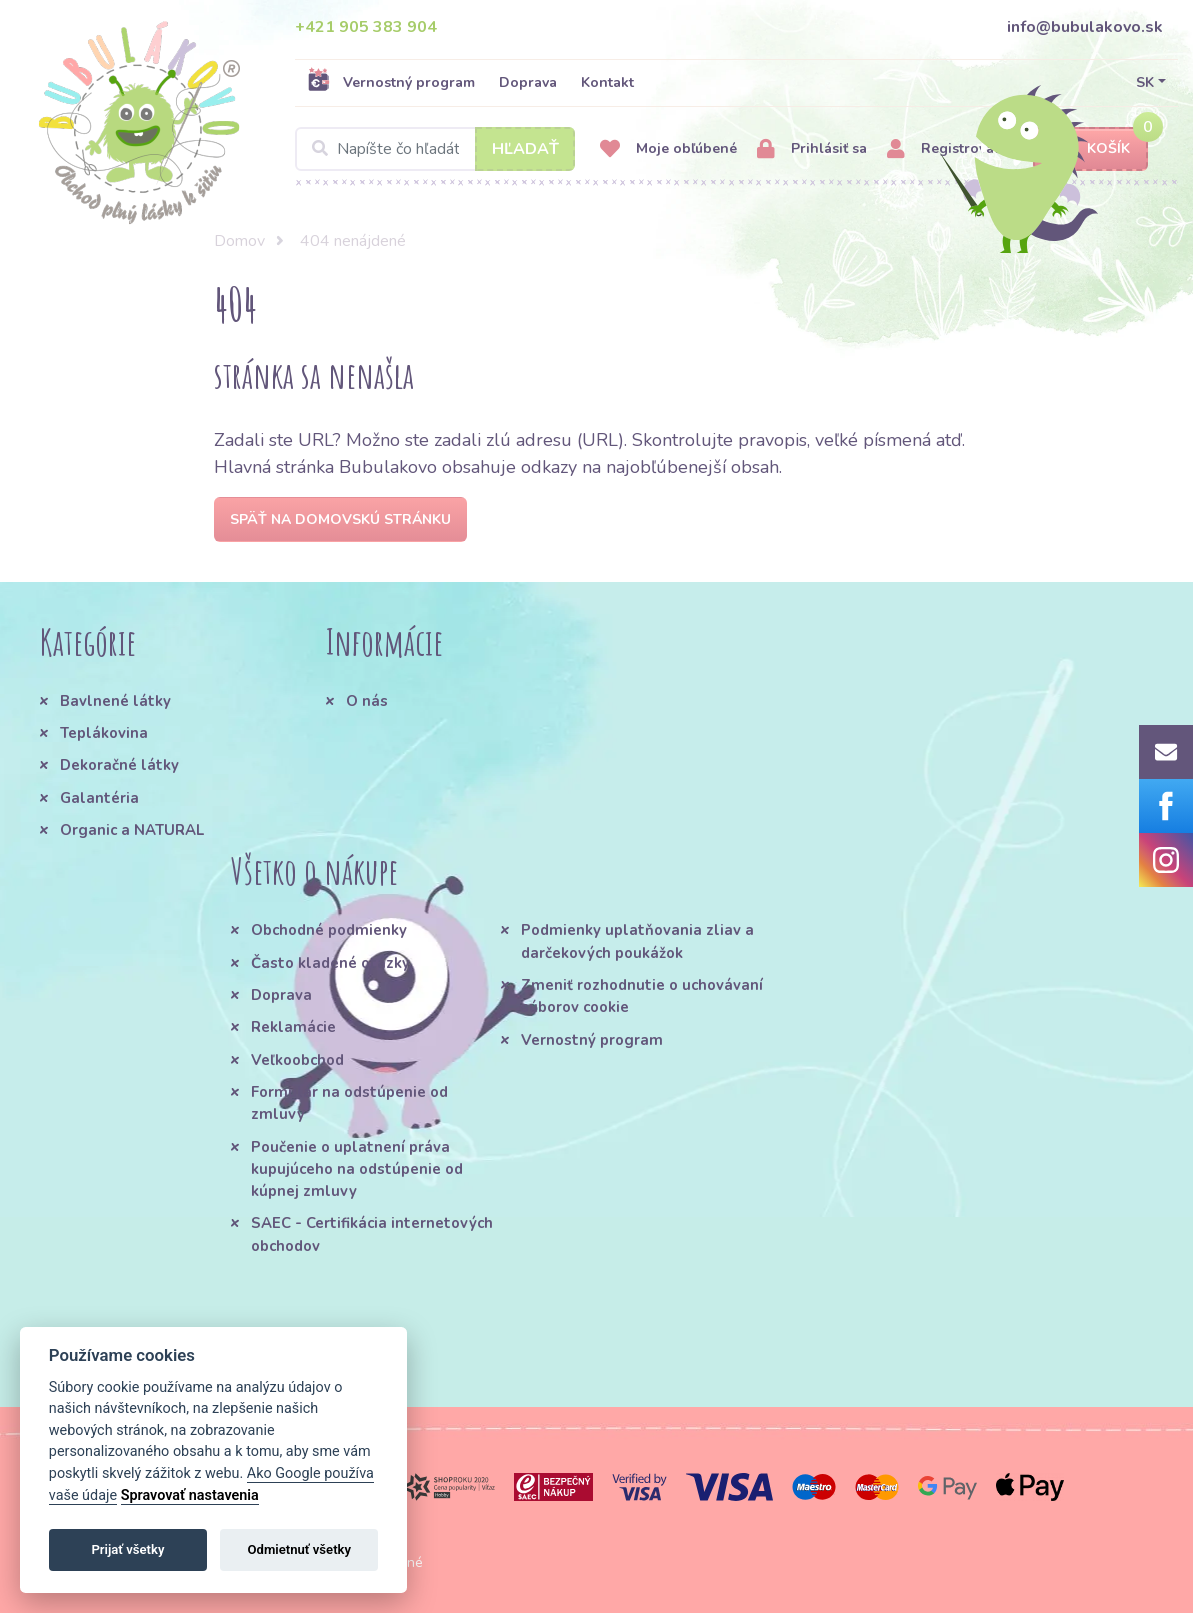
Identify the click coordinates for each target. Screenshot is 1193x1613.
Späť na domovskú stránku (340, 519)
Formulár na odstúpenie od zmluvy (349, 1103)
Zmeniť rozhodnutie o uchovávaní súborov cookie (642, 996)
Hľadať (525, 149)
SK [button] (1145, 82)
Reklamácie (293, 1027)
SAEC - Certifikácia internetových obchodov (372, 1234)
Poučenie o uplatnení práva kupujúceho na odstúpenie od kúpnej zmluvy (357, 1169)
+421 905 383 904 (366, 27)
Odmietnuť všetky (299, 1549)
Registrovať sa (952, 149)
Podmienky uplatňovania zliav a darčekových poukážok (637, 941)
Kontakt (607, 82)
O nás (367, 701)
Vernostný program (391, 82)
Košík (1091, 149)
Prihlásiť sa (812, 149)
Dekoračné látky (119, 765)
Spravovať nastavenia (190, 1495)
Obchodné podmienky (329, 930)
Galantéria (99, 798)
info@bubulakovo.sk (1085, 27)
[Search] (435, 149)
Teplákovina (104, 733)
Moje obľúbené (668, 149)
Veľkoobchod (297, 1060)
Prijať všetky (127, 1549)
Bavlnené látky (115, 701)
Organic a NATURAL (132, 830)
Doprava (528, 82)
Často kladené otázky (330, 963)
